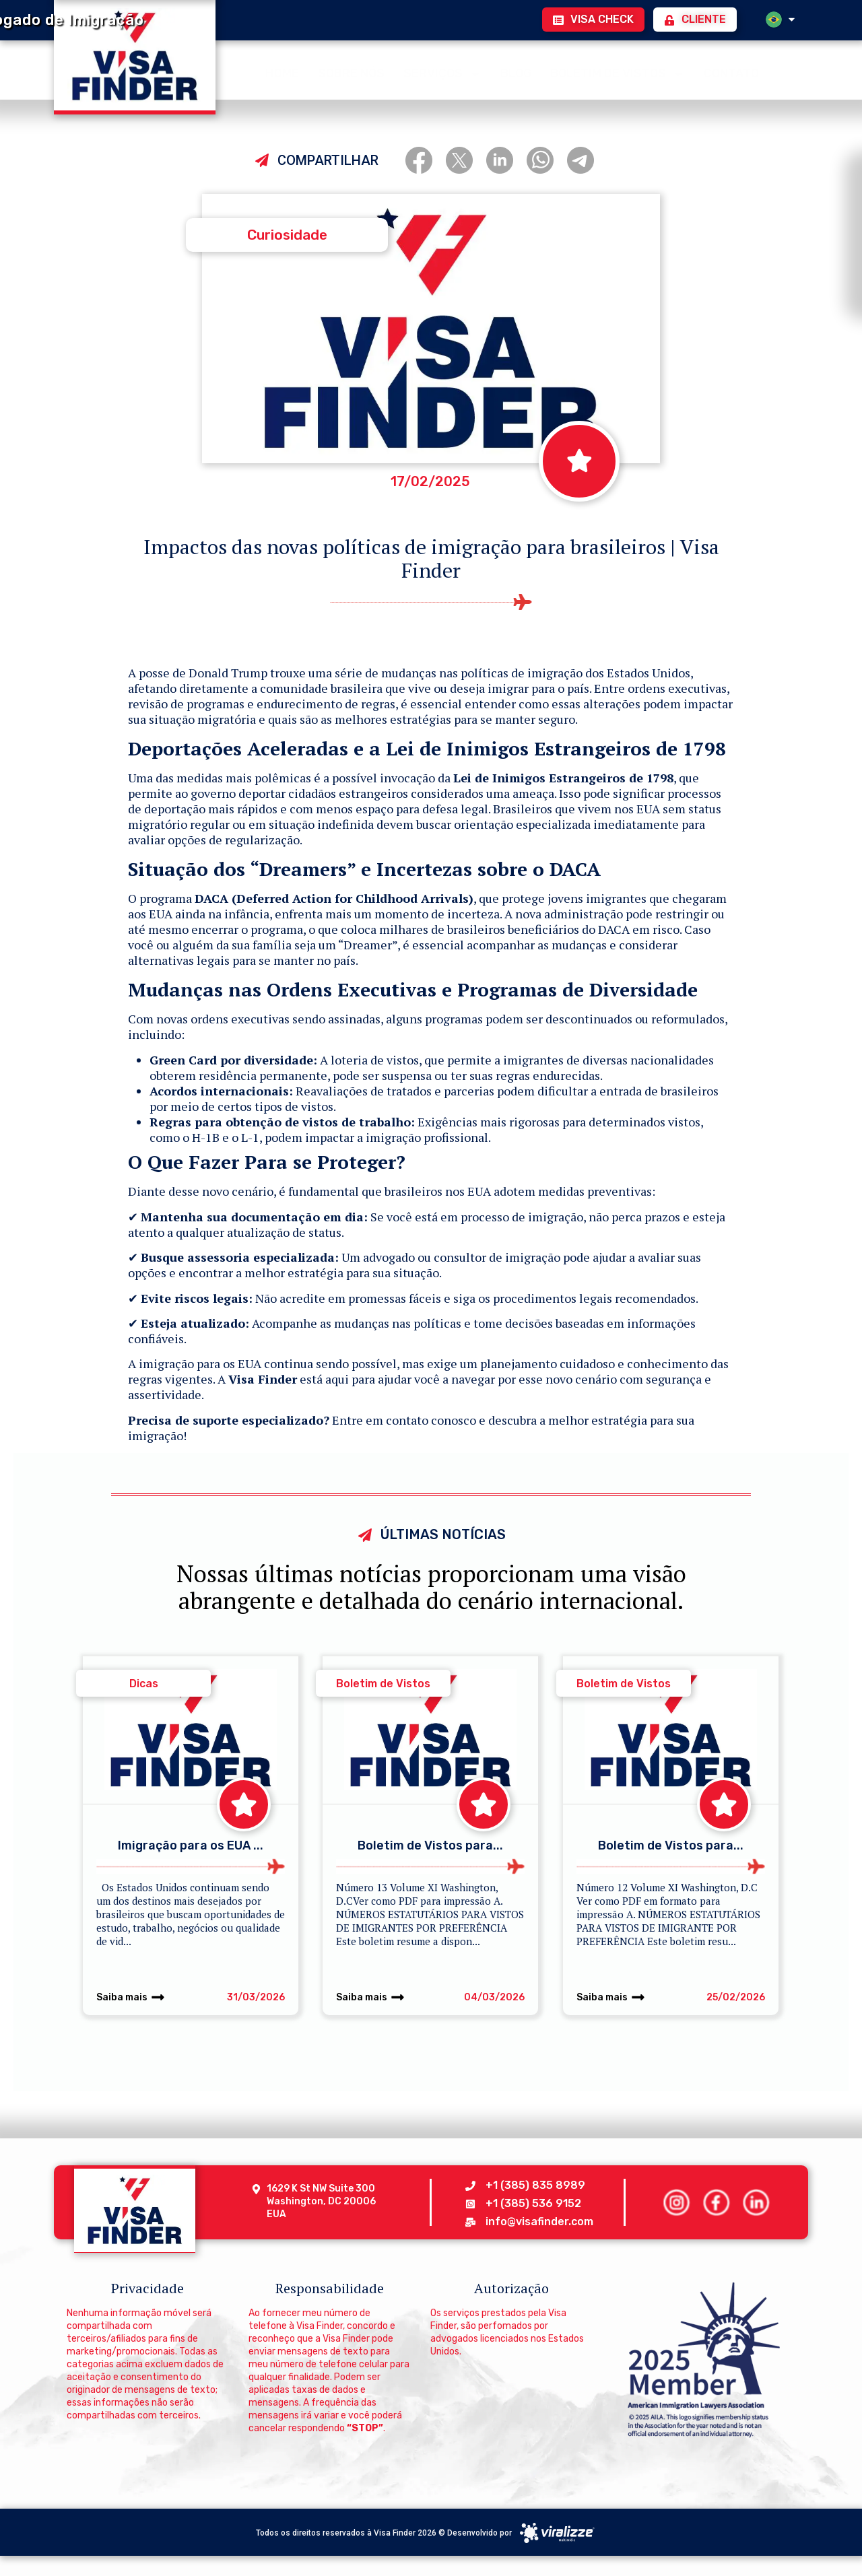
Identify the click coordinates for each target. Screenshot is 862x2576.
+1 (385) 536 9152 (533, 2203)
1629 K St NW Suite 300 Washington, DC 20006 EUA (321, 2201)
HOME (282, 71)
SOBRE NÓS (351, 71)
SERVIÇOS (442, 72)
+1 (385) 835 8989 (535, 2185)
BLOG (515, 71)
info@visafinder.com (539, 2221)
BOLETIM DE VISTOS (617, 72)
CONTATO (731, 71)
